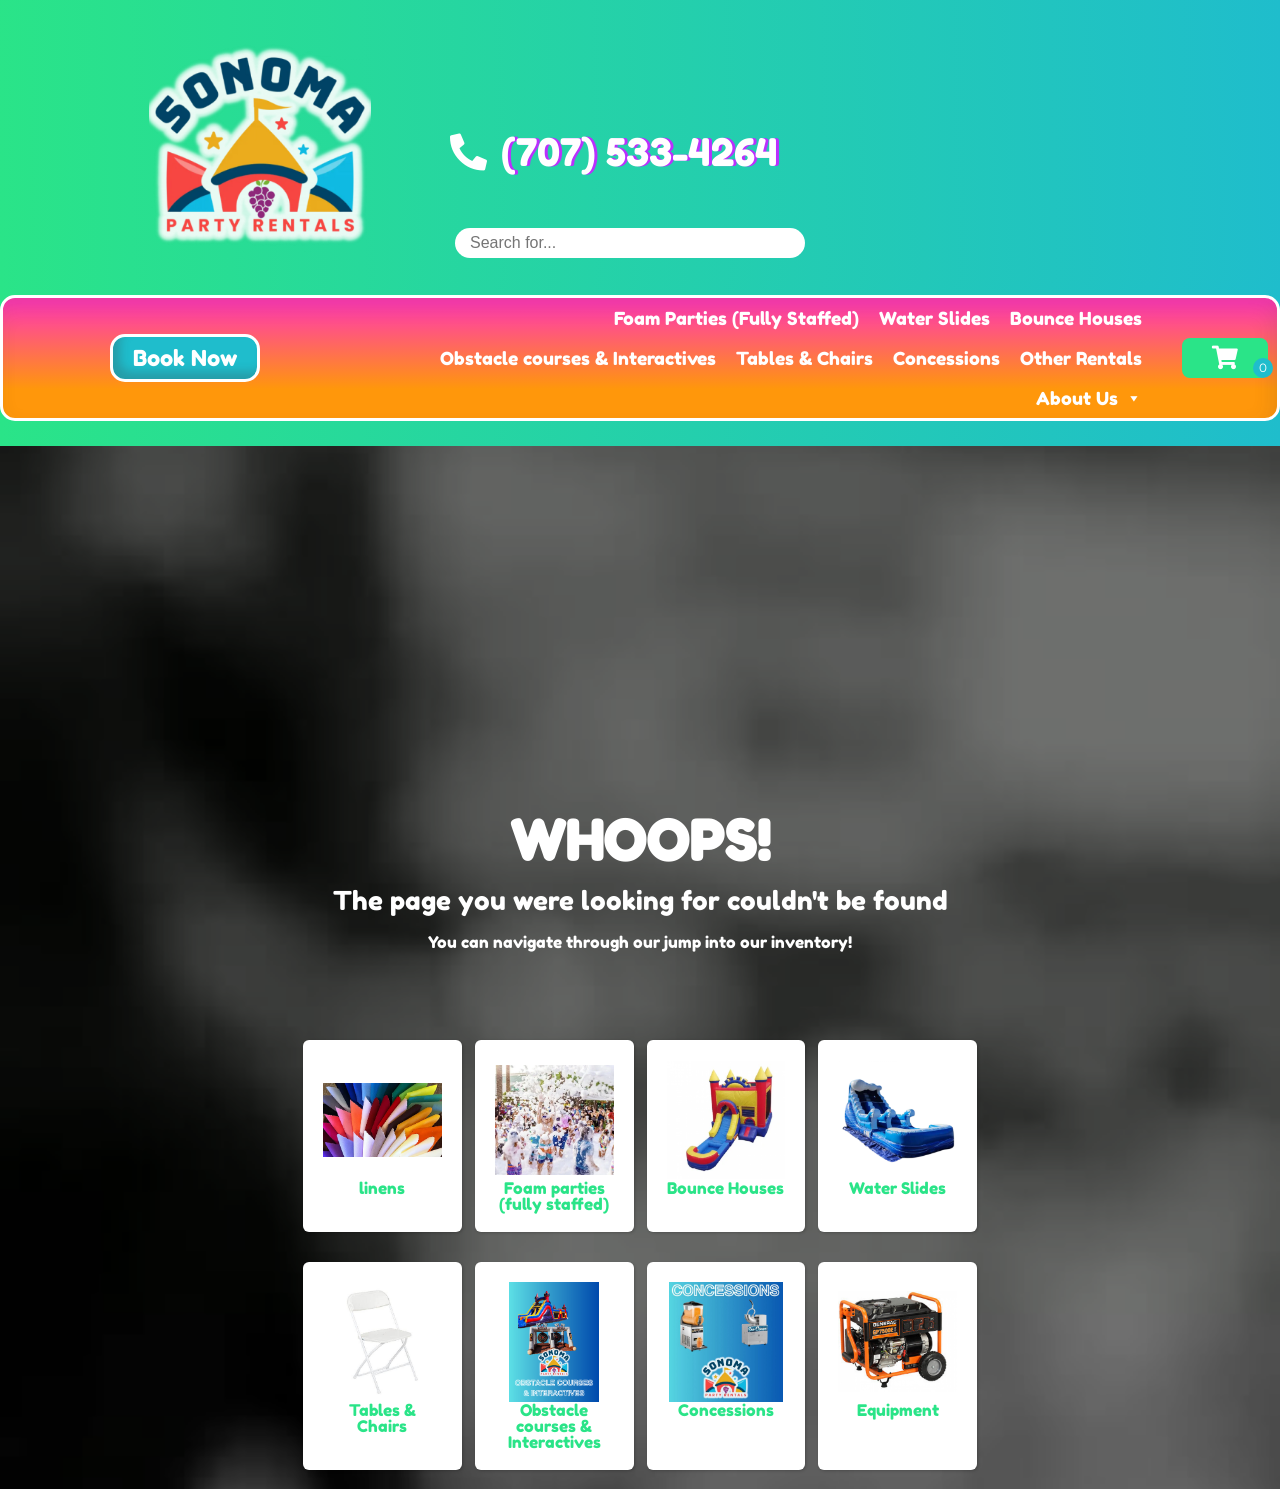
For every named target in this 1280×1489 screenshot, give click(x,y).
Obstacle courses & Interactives (578, 358)
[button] (185, 358)
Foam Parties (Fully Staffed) (736, 318)
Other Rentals (1081, 358)
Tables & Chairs (804, 358)
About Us (1089, 398)
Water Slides (934, 318)
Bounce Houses (1076, 318)
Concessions (946, 358)
